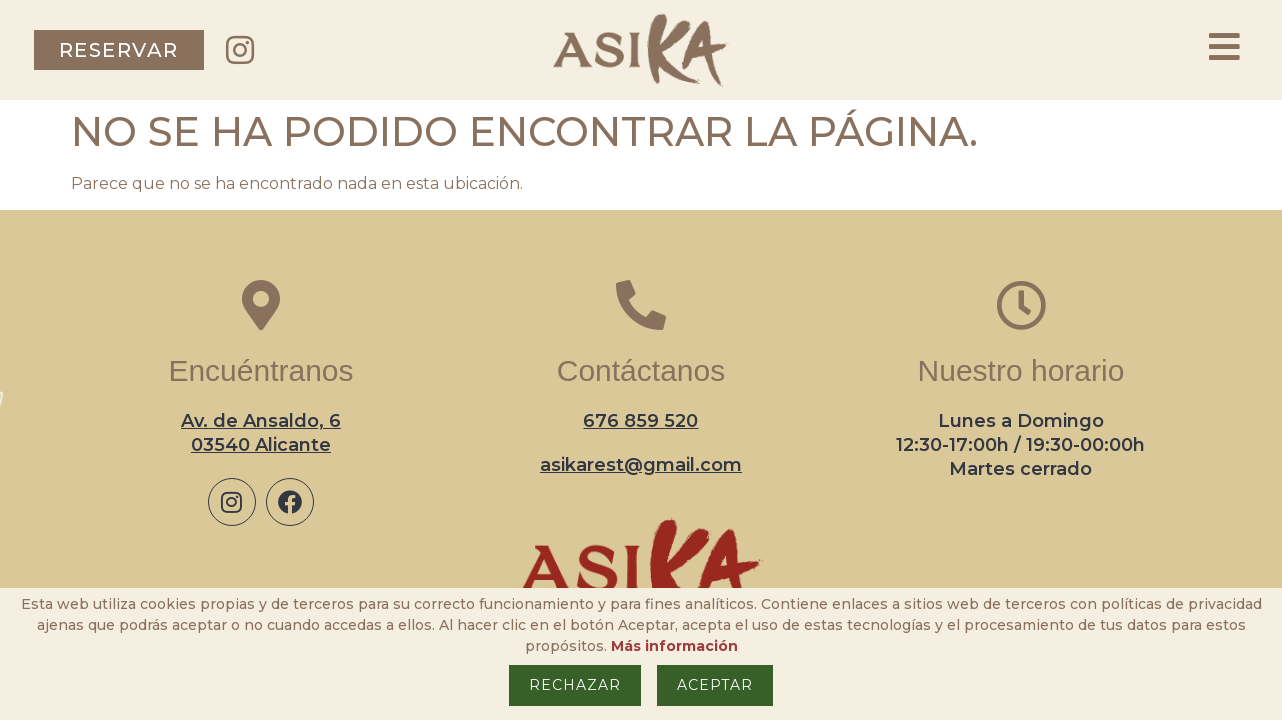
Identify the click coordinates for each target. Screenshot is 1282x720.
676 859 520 (640, 421)
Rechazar (575, 685)
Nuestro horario (1021, 370)
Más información (674, 646)
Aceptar (715, 685)
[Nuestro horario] (1021, 305)
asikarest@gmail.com (641, 465)
